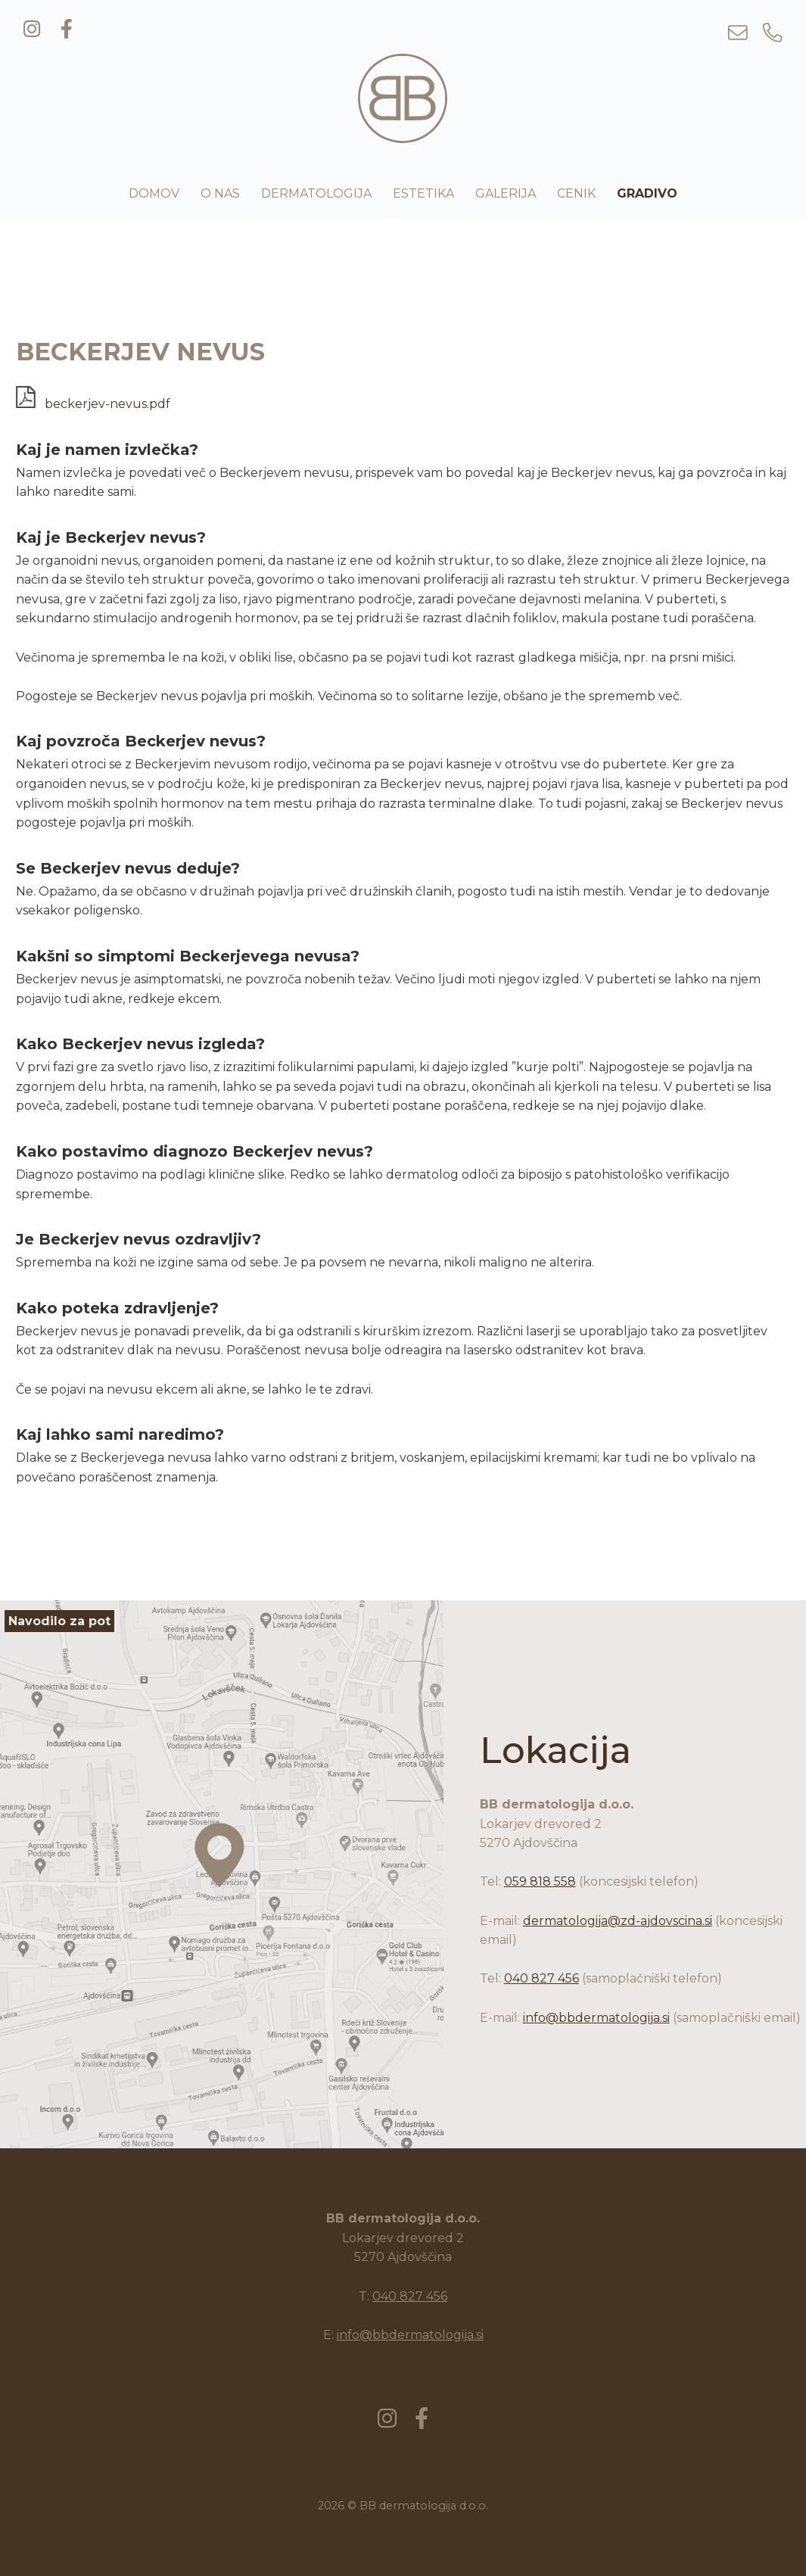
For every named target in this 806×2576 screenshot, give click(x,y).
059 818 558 (540, 1881)
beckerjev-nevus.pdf (93, 404)
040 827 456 (541, 1978)
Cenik (576, 193)
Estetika (423, 193)
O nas (220, 193)
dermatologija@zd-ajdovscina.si (617, 1921)
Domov (154, 193)
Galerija (505, 193)
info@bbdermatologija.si (596, 2018)
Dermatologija (316, 193)
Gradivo (647, 193)
